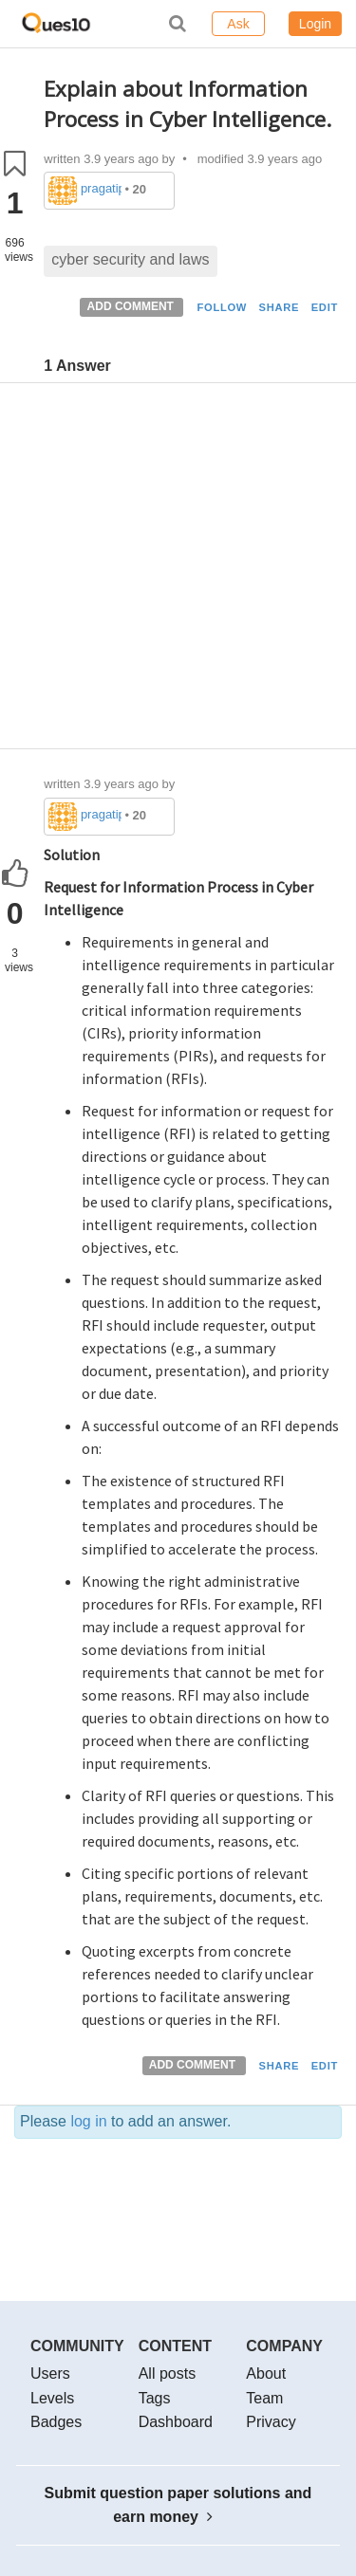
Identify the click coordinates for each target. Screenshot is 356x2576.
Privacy (270, 2422)
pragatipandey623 (101, 188)
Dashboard (176, 2422)
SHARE (279, 307)
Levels (52, 2398)
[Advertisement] (178, 570)
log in (88, 2121)
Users (50, 2373)
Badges (56, 2422)
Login (315, 23)
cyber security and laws (130, 259)
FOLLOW (222, 307)
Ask (238, 23)
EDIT (324, 307)
